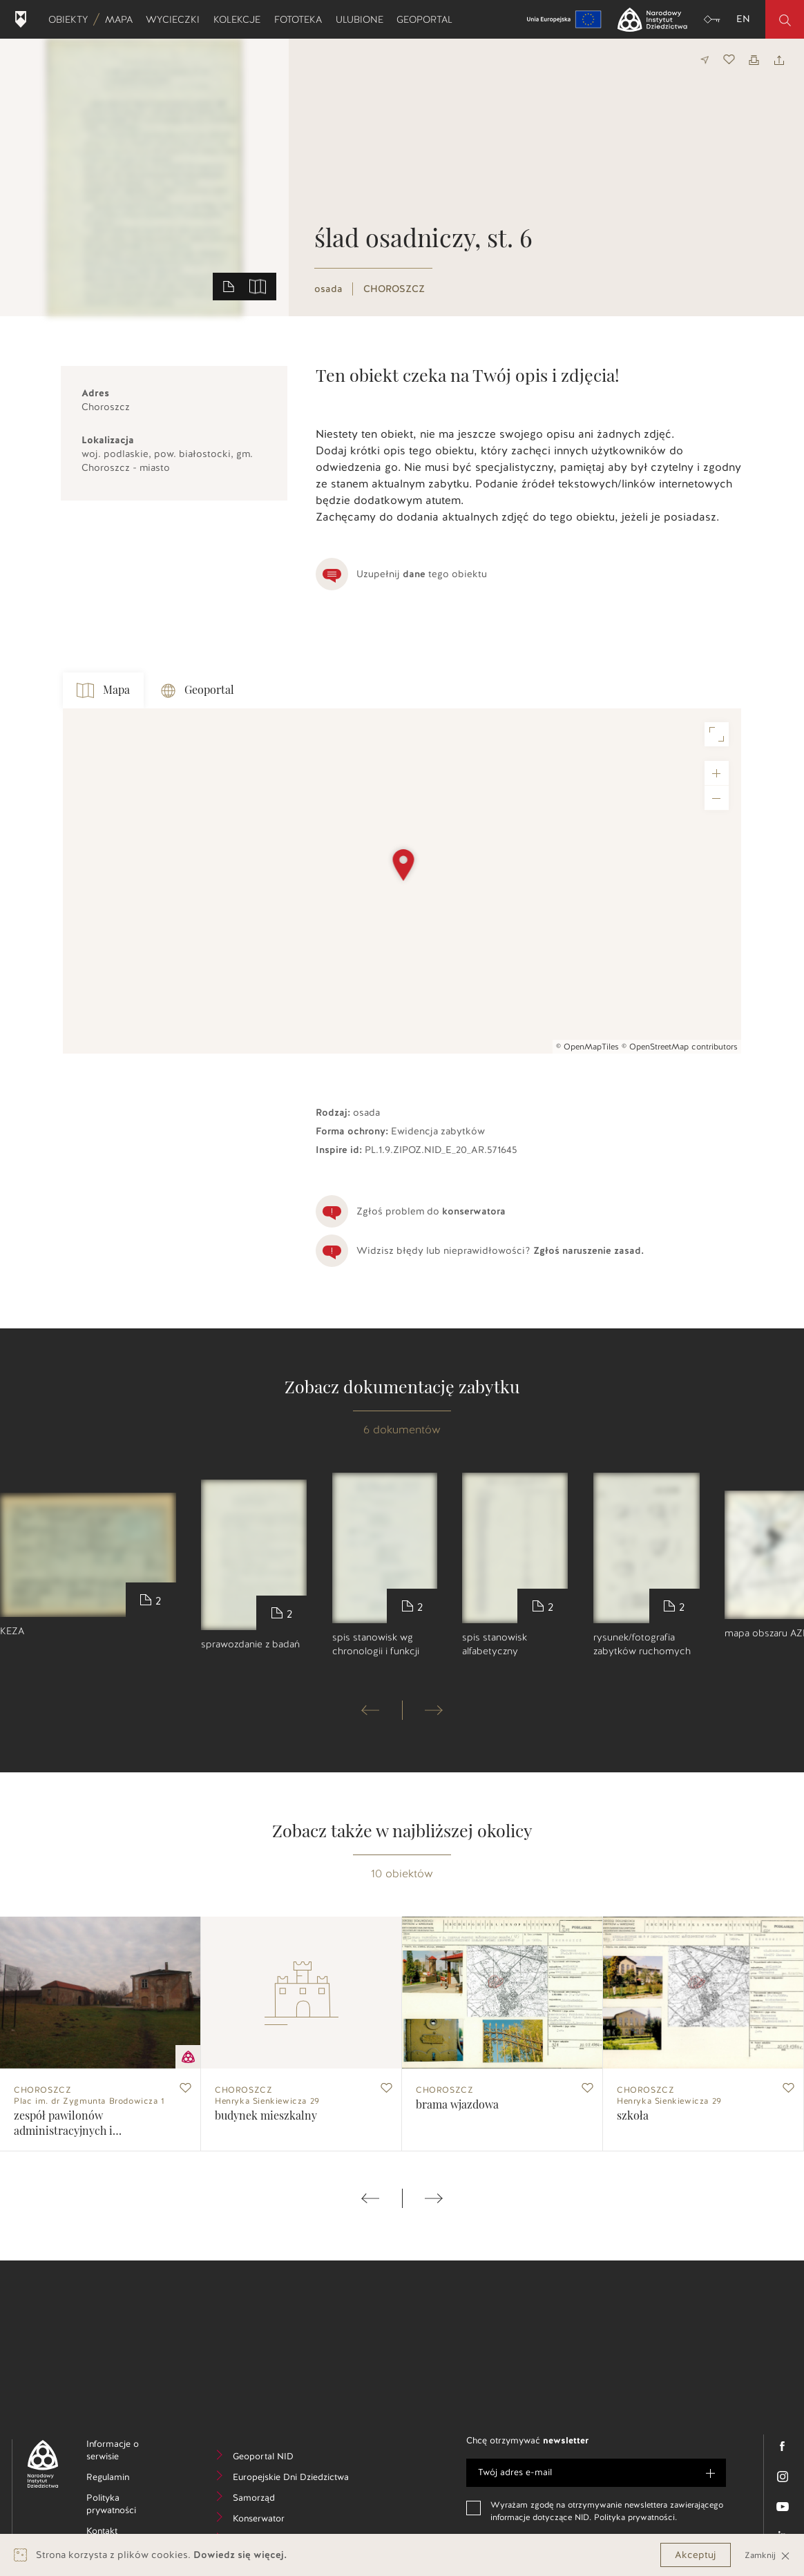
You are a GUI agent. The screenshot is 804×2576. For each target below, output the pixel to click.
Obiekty (71, 19)
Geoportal (427, 19)
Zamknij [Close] (767, 2555)
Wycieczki (176, 19)
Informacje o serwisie (124, 2452)
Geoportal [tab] (197, 691)
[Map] (402, 881)
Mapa (122, 19)
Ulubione (363, 19)
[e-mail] (596, 2473)
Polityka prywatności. (635, 2517)
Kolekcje (240, 19)
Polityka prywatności (135, 2506)
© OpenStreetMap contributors (680, 1046)
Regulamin (128, 2479)
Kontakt (122, 2532)
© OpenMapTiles (587, 1046)
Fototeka (301, 19)
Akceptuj (695, 2555)
